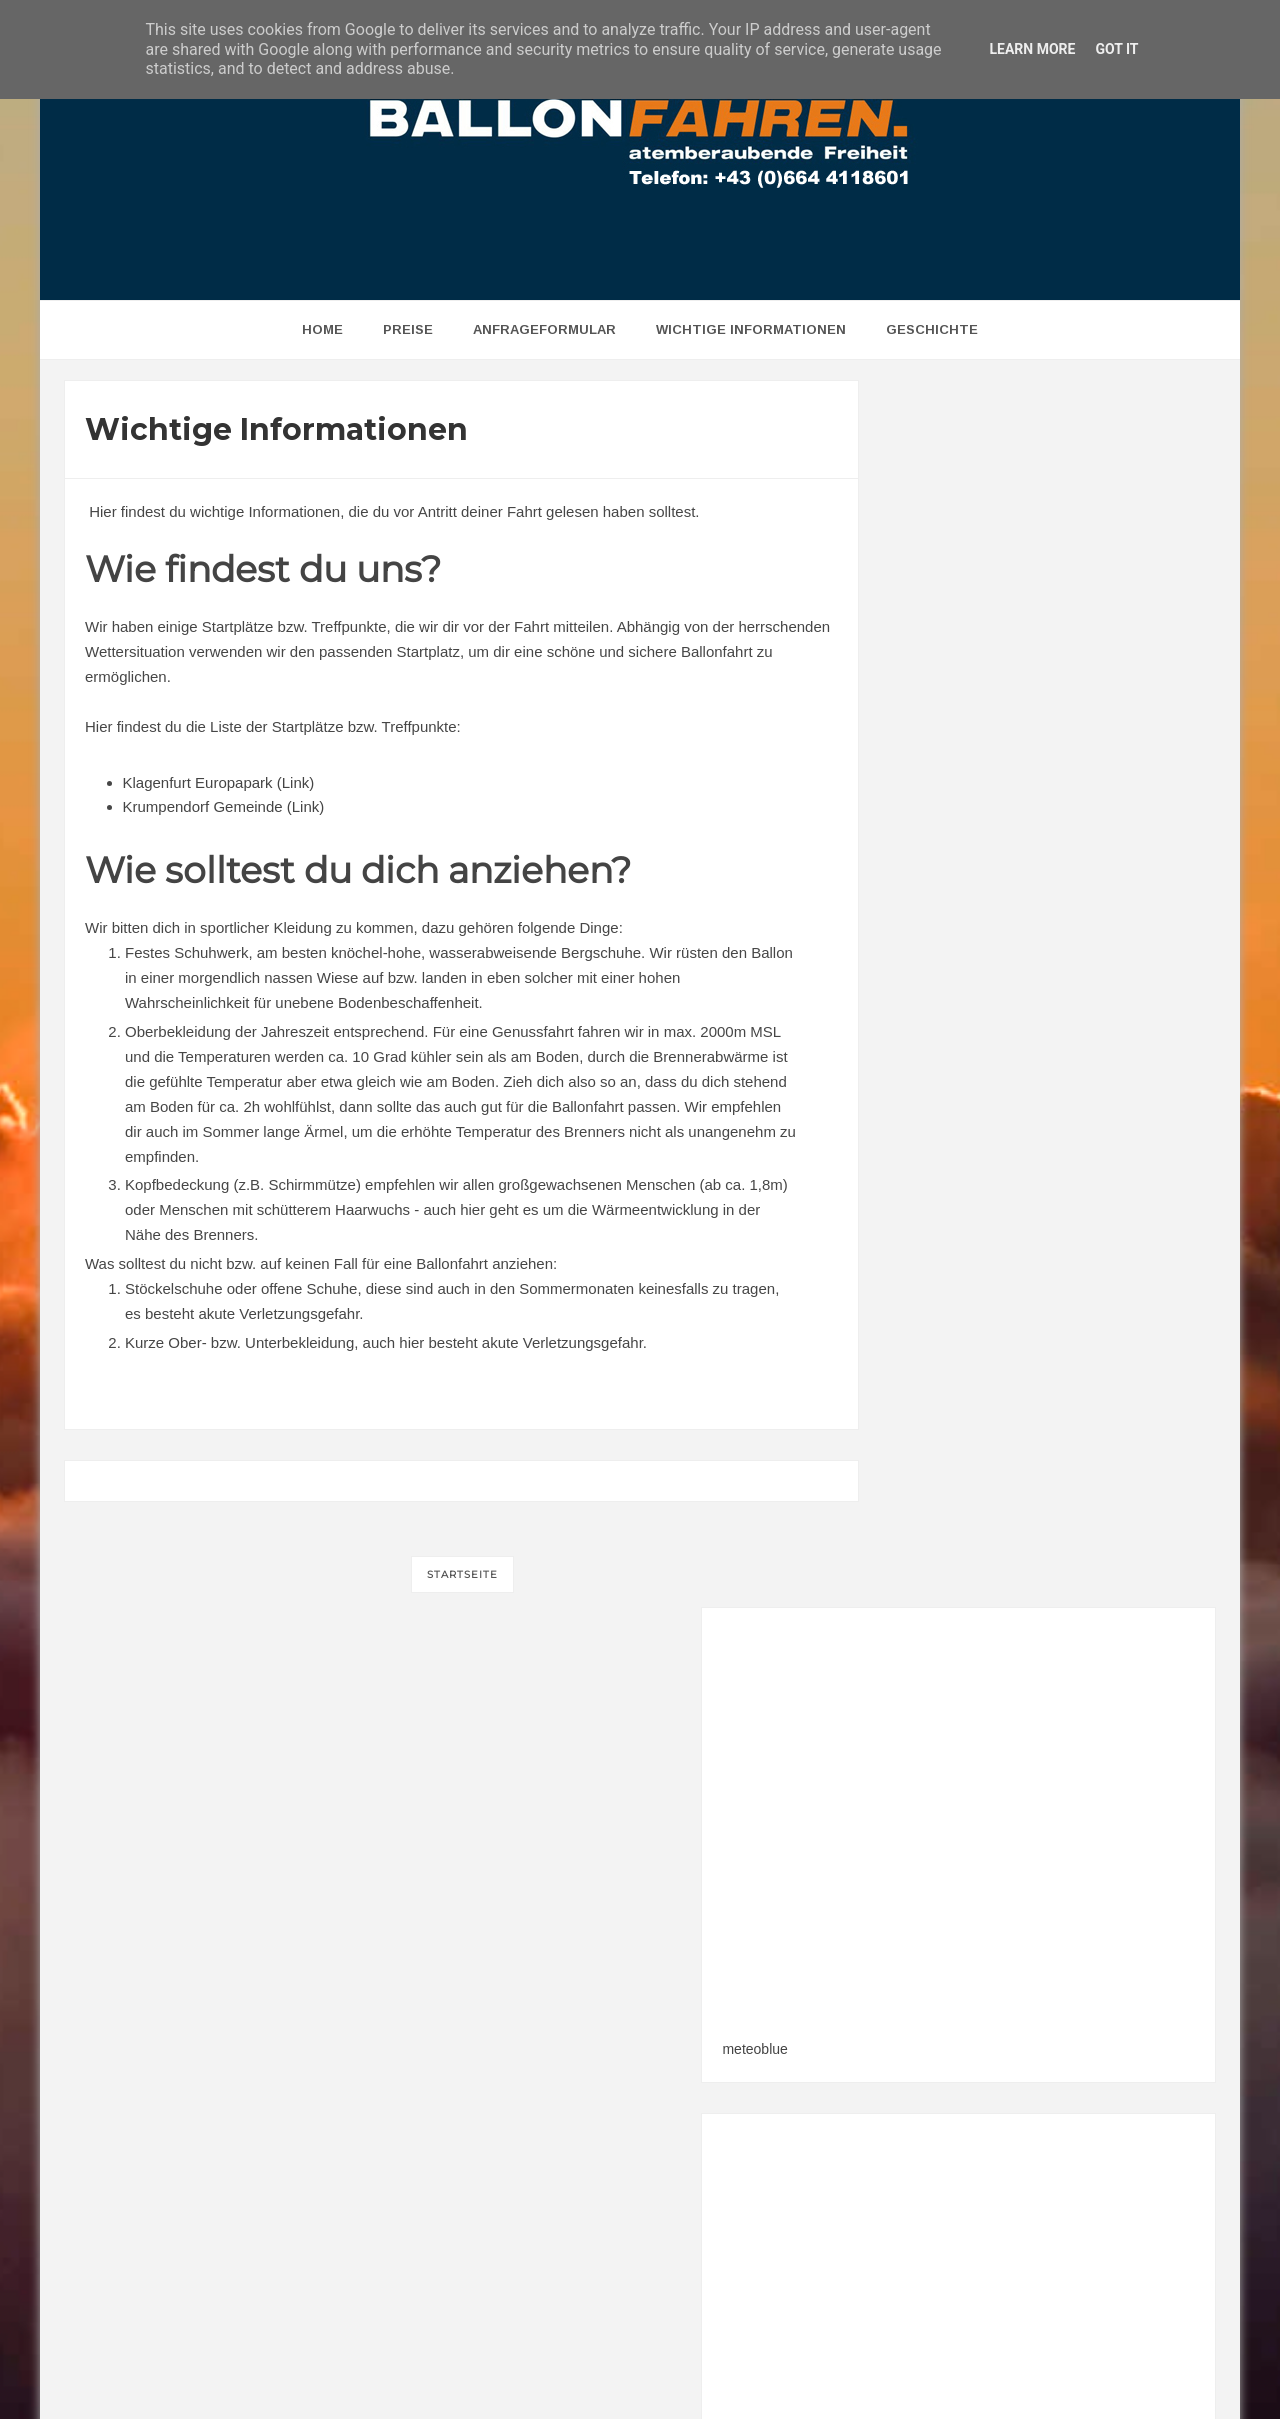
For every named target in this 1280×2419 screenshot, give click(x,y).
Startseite (462, 1574)
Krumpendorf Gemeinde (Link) (224, 806)
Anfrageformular (544, 329)
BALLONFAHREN (592, 2365)
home (322, 329)
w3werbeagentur (840, 2365)
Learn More (1032, 49)
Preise (408, 329)
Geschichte (932, 329)
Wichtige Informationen (751, 329)
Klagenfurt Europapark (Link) (219, 782)
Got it (1116, 49)
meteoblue (935, 822)
